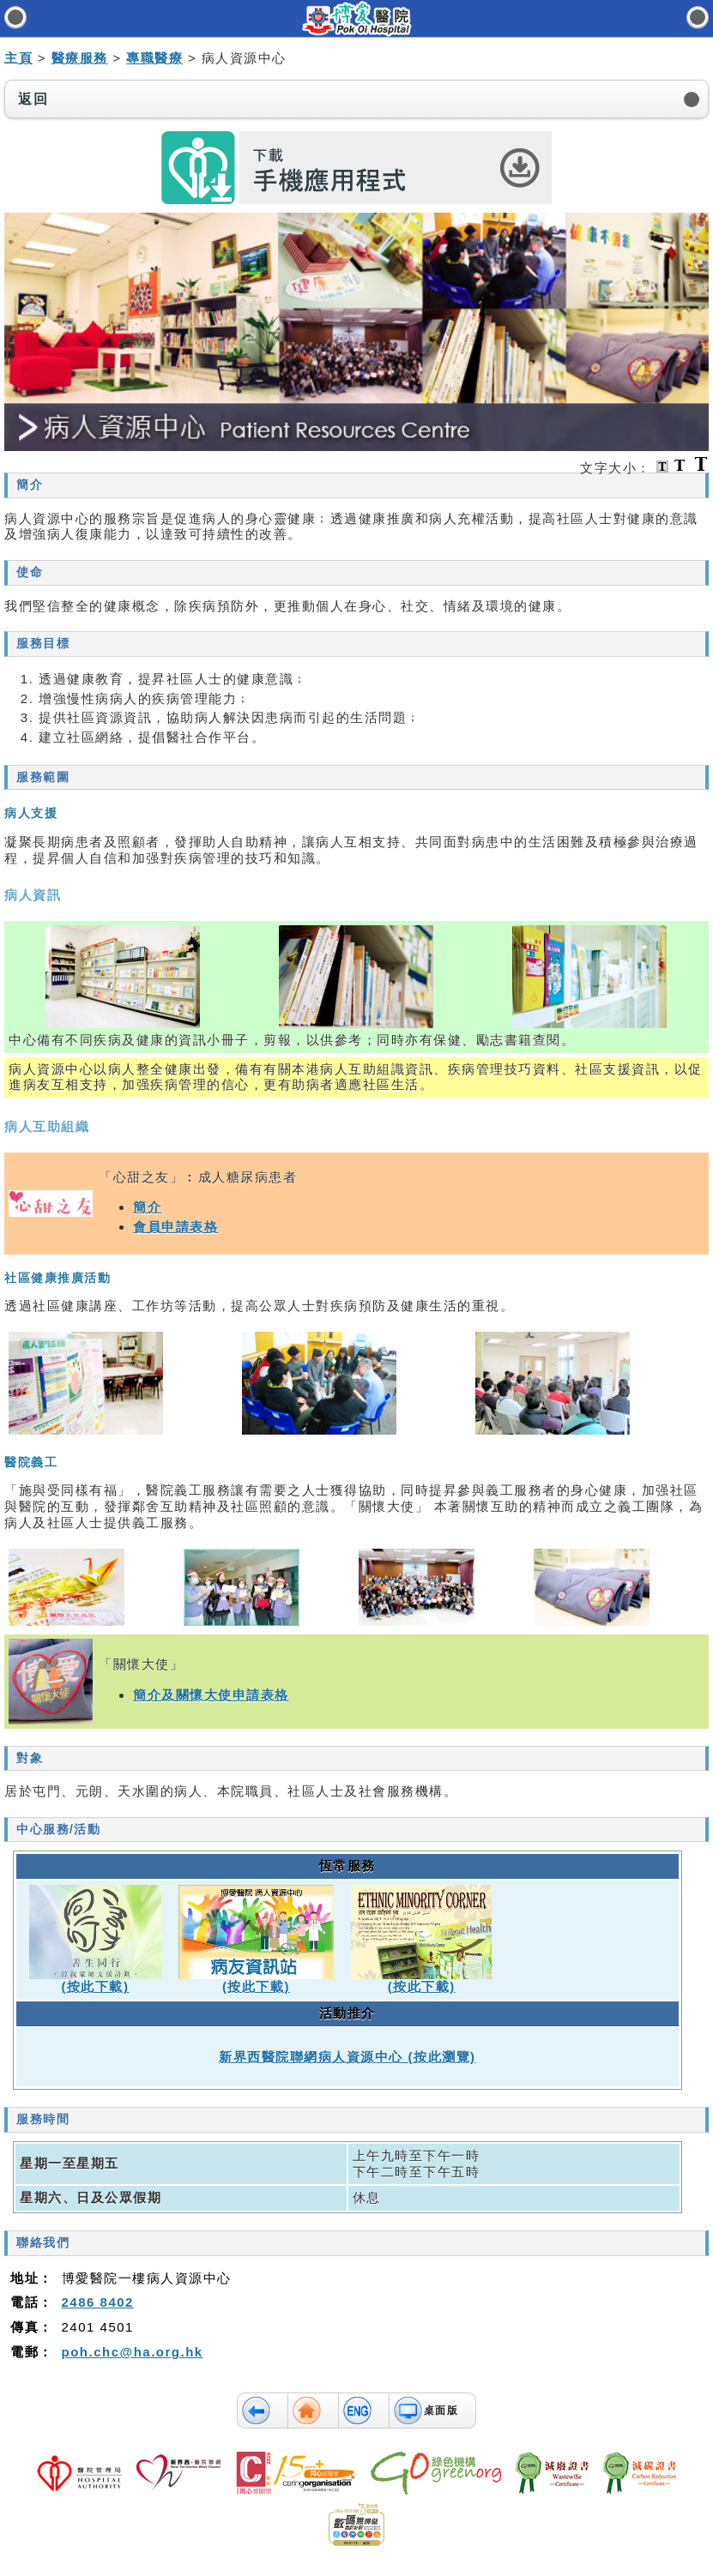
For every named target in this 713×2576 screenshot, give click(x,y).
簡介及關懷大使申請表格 (211, 1695)
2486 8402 (98, 2302)
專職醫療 (154, 58)
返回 (33, 99)
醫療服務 (79, 58)
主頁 (18, 58)
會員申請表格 (175, 1226)
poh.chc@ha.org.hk (132, 2351)
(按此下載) (96, 1986)
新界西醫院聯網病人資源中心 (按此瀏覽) (347, 2056)
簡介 (147, 1207)
